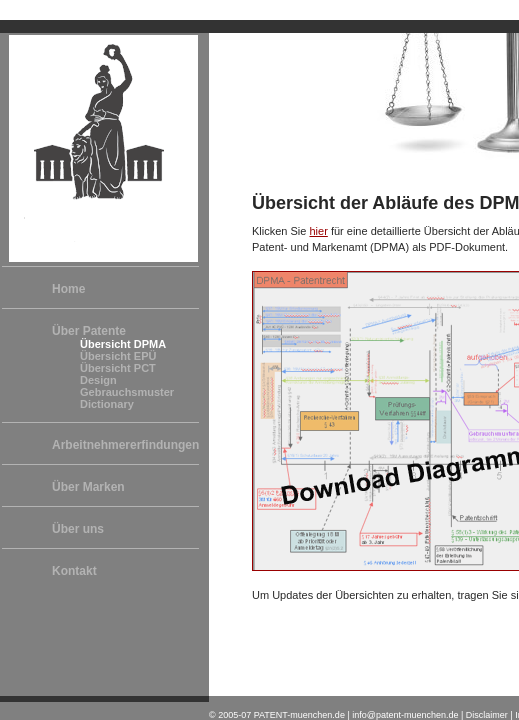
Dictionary (107, 404)
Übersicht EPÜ (118, 356)
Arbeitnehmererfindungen (125, 445)
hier (318, 231)
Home (68, 289)
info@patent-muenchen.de (405, 715)
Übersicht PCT (118, 368)
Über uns (78, 529)
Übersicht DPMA (123, 344)
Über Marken (88, 487)
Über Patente (89, 331)
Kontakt (74, 571)
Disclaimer (487, 715)
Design (98, 380)
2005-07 (234, 715)
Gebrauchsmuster (127, 392)
